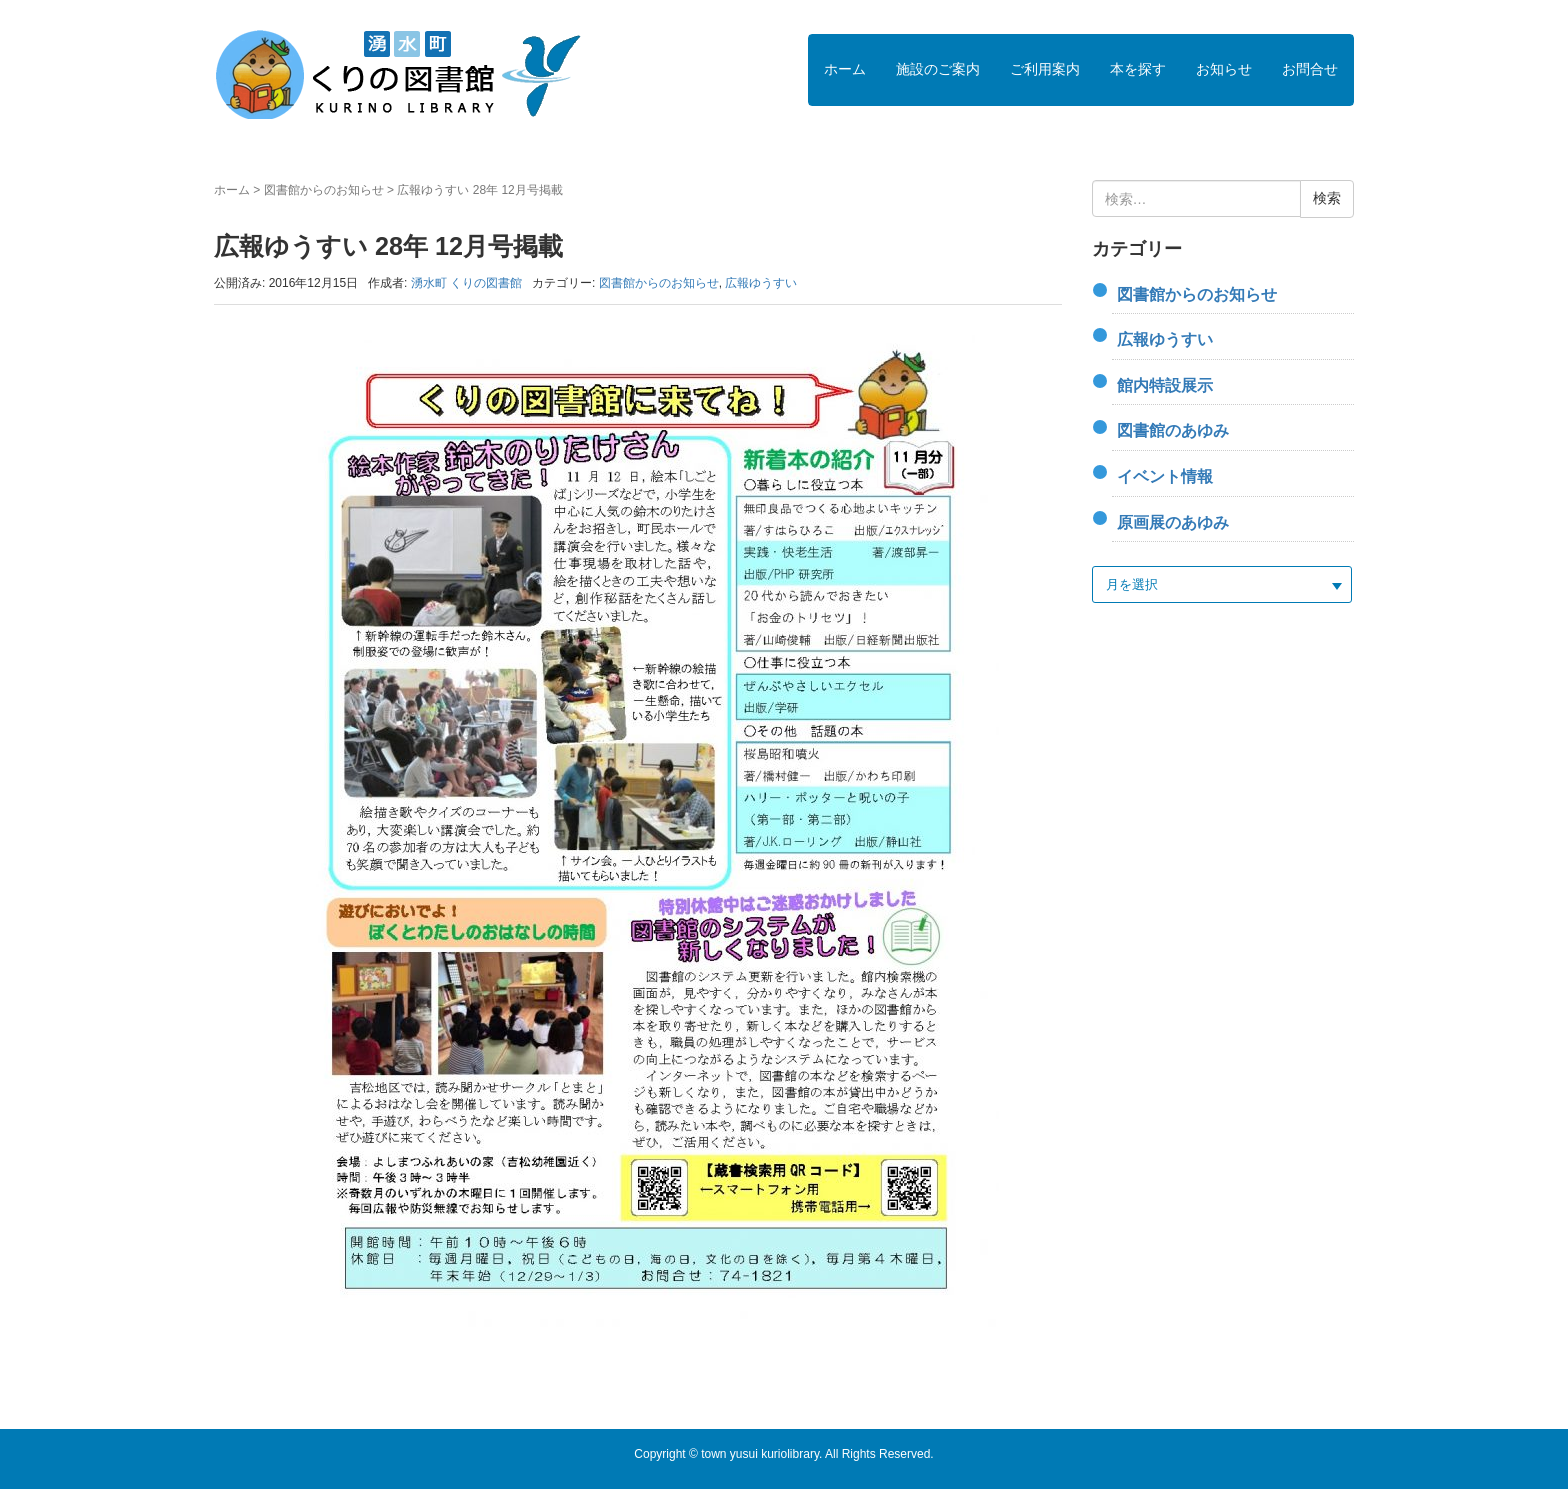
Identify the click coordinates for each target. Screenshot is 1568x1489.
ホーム (845, 69)
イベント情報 (1165, 476)
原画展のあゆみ (1173, 522)
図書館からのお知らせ (324, 190)
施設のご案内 (938, 69)
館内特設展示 (1165, 385)
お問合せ (1310, 69)
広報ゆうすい (761, 283)
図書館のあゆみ (1173, 430)
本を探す (1138, 69)
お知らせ (1224, 69)
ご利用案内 (1045, 69)
